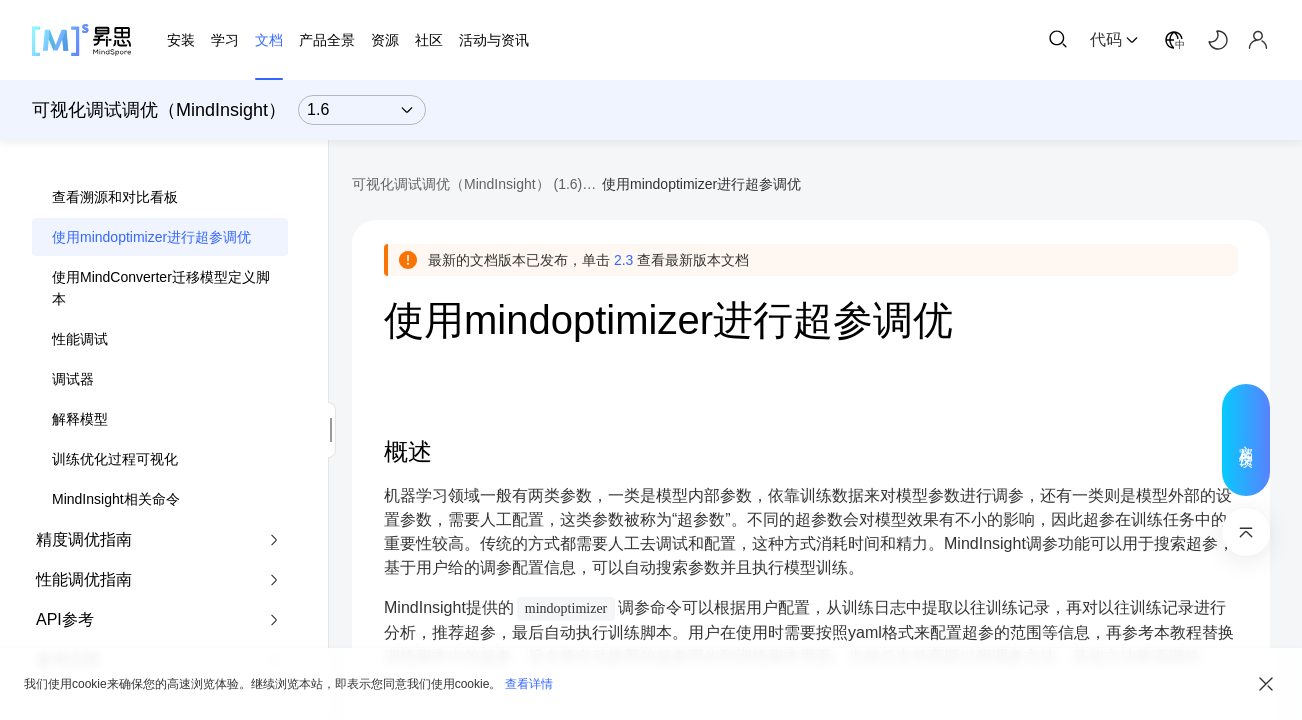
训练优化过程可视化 (115, 459)
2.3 (623, 260)
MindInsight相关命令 (116, 499)
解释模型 (80, 419)
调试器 (73, 379)
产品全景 (327, 40)
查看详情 (529, 684)
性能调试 (80, 339)
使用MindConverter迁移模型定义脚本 (161, 288)
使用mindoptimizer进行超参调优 (151, 237)
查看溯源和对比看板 (115, 197)
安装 (181, 40)
